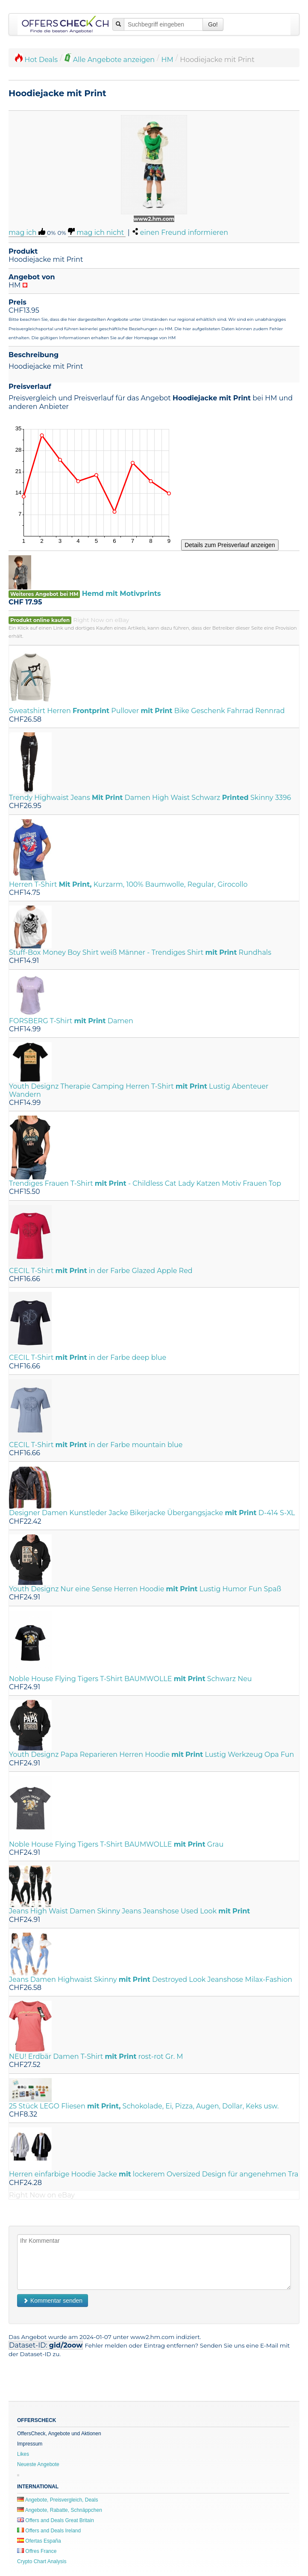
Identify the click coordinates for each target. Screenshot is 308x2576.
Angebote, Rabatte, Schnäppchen (59, 2510)
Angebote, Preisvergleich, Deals (57, 2500)
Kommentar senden (52, 2300)
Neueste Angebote (38, 2464)
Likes (23, 2454)
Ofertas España (39, 2541)
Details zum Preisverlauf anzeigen (230, 545)
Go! (213, 24)
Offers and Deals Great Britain (55, 2520)
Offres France (36, 2551)
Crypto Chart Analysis (41, 2561)
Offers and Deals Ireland (49, 2531)
